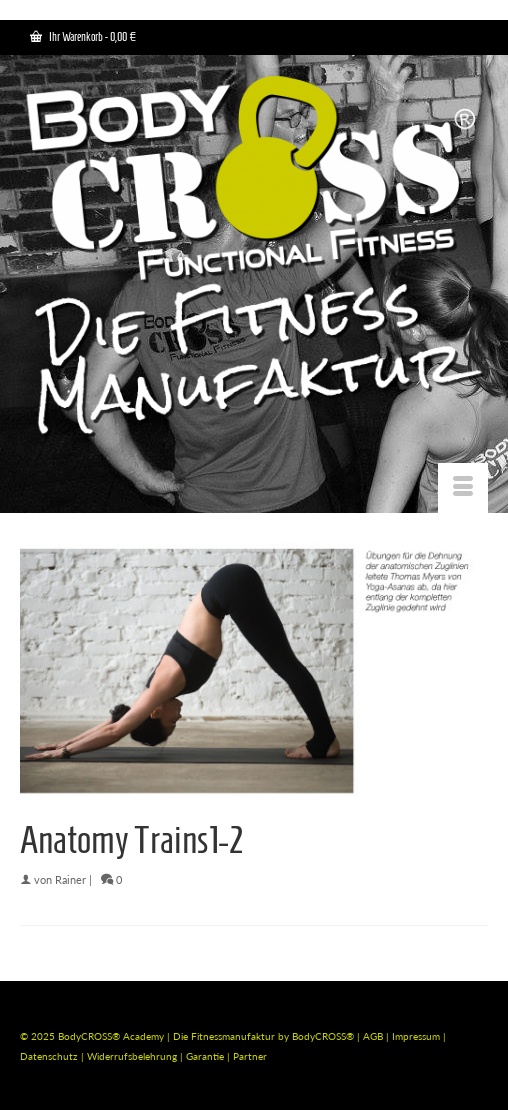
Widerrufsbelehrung (133, 1056)
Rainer (70, 879)
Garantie (206, 1056)
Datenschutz (50, 1056)
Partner (250, 1056)
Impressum (416, 1036)
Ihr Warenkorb (83, 36)
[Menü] (463, 488)
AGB (373, 1036)
